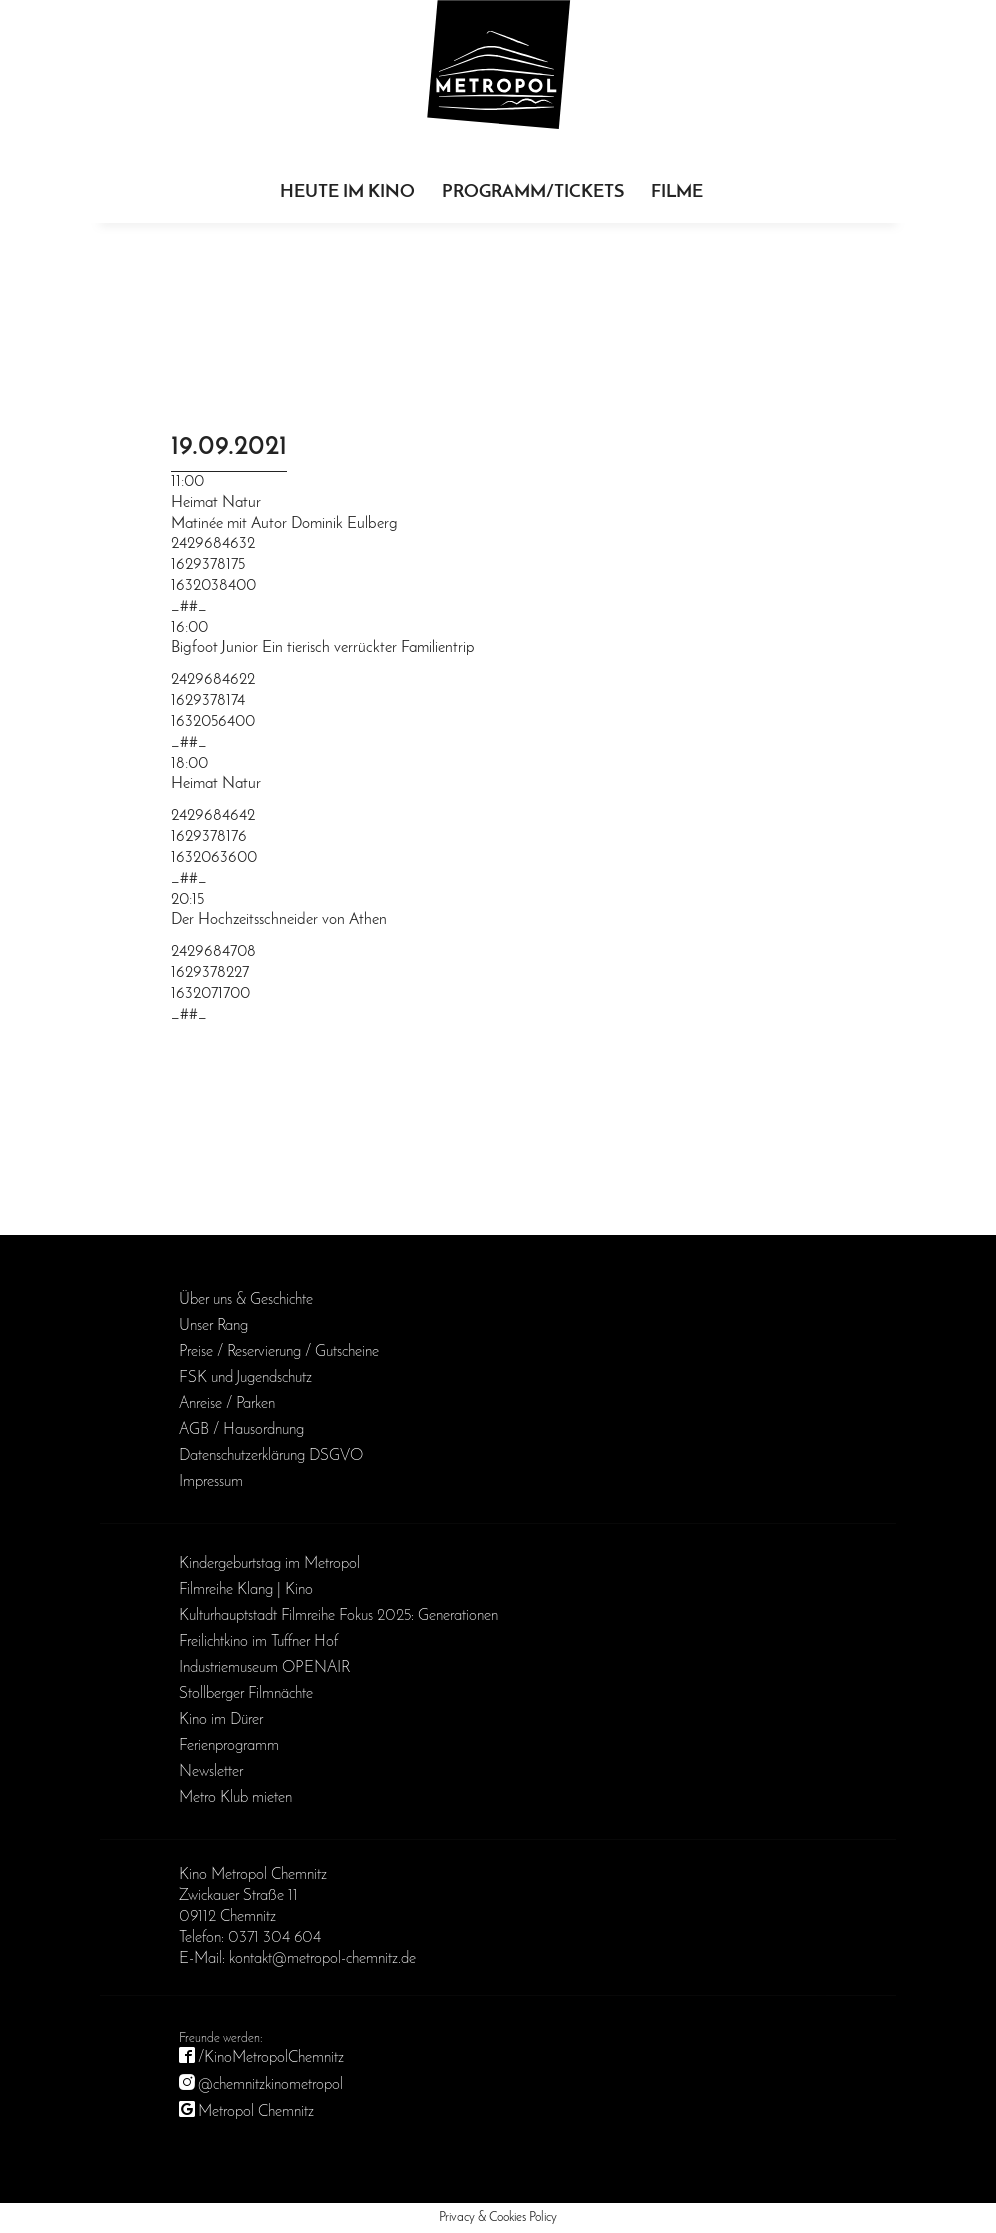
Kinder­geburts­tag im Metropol (269, 1564)
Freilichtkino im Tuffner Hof (258, 1642)
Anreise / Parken (227, 1404)
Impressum (211, 1482)
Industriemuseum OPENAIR (264, 1668)
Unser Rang (213, 1326)
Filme (677, 192)
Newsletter (211, 1772)
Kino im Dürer (221, 1720)
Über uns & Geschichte (246, 1300)
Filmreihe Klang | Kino (246, 1590)
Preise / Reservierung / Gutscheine (279, 1352)
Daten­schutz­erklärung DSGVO (271, 1456)
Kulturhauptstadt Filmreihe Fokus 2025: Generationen (338, 1616)
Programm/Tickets (533, 192)
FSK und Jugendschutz (245, 1378)
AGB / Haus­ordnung (241, 1430)
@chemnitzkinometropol (270, 2085)
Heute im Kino (347, 192)
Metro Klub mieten (235, 1798)
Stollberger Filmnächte (246, 1694)
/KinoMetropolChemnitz (271, 2058)
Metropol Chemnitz (256, 2112)
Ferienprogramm (229, 1746)
